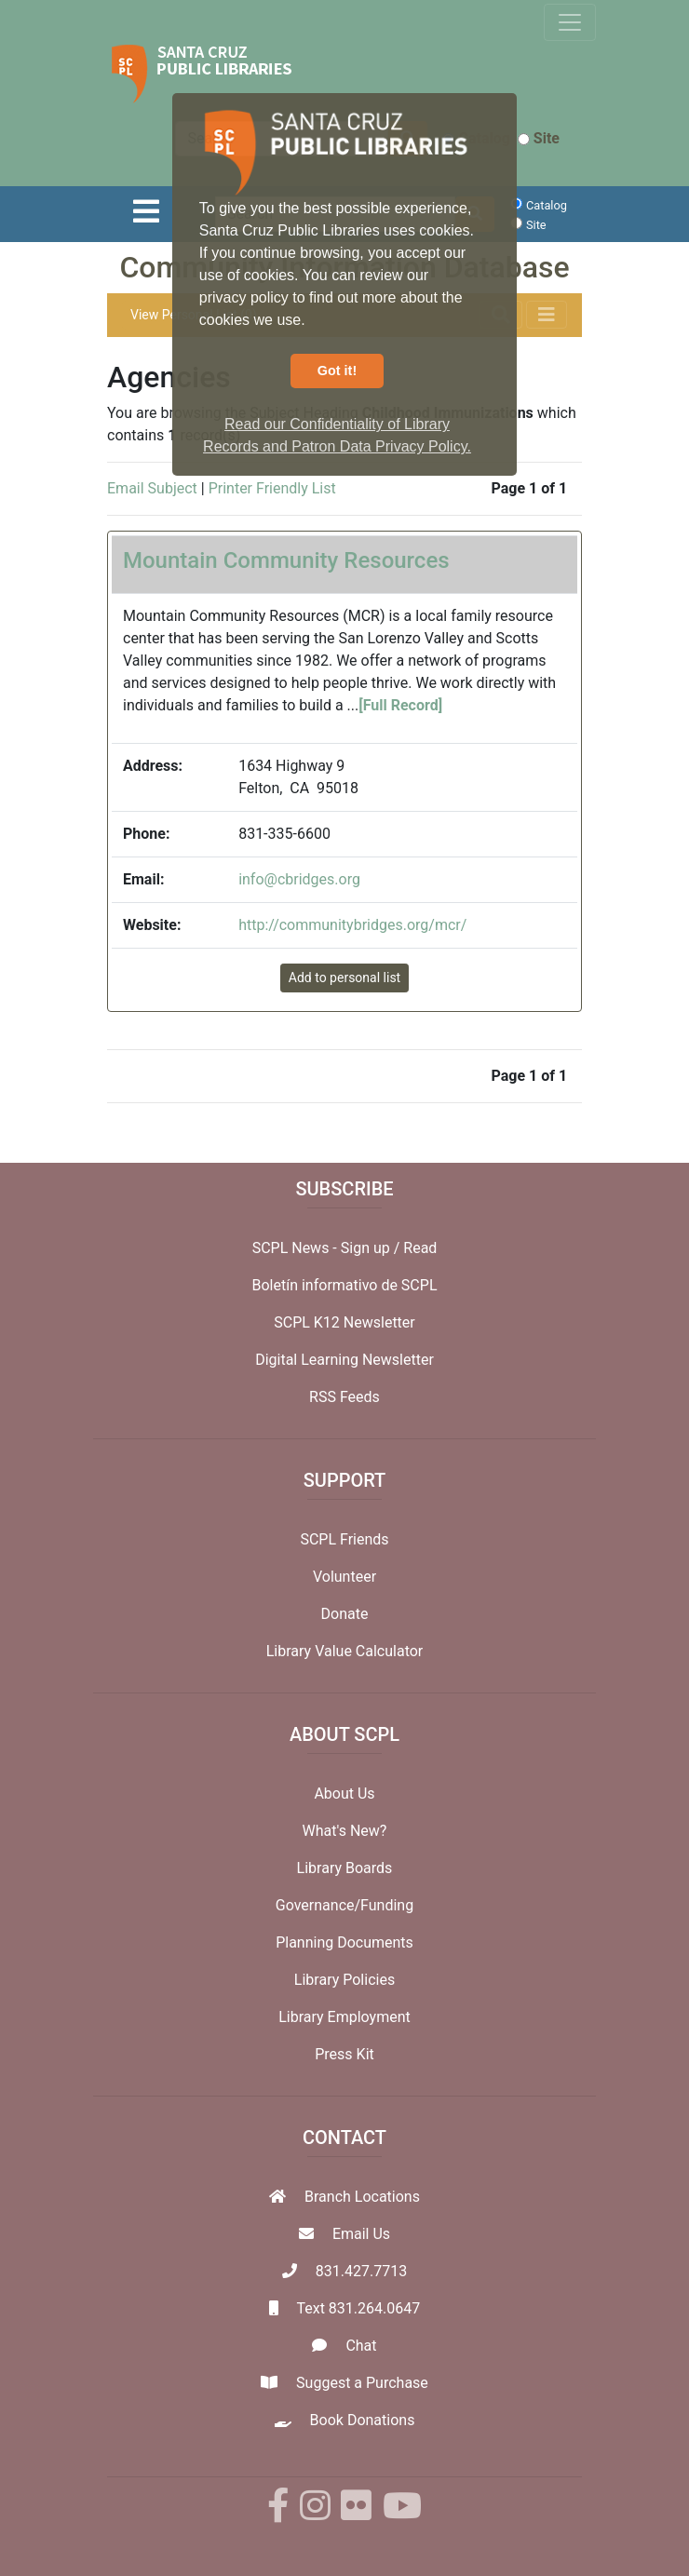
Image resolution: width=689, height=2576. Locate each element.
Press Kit (344, 2054)
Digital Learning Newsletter (344, 1360)
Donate (345, 1614)
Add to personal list (344, 977)
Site (539, 138)
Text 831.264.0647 (358, 2308)
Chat (360, 2345)
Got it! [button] (337, 370)
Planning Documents (344, 1942)
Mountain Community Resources (286, 560)
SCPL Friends (344, 1539)
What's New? (345, 1831)
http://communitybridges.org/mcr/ (352, 925)
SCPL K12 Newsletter (344, 1322)
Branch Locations (362, 2196)
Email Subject (152, 488)
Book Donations (362, 2420)
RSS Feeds (344, 1397)
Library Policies (344, 1980)
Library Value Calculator (345, 1651)
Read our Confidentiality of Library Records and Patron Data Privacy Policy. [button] (337, 435)
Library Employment (344, 2017)
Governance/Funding (344, 1905)
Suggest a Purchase (362, 2383)
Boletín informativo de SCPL (345, 1285)
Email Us (361, 2234)
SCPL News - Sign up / (328, 1248)
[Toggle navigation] (570, 22)
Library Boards (345, 1868)
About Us (344, 1793)
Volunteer (344, 1576)
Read (420, 1248)
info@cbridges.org (299, 879)
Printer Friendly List (272, 488)
